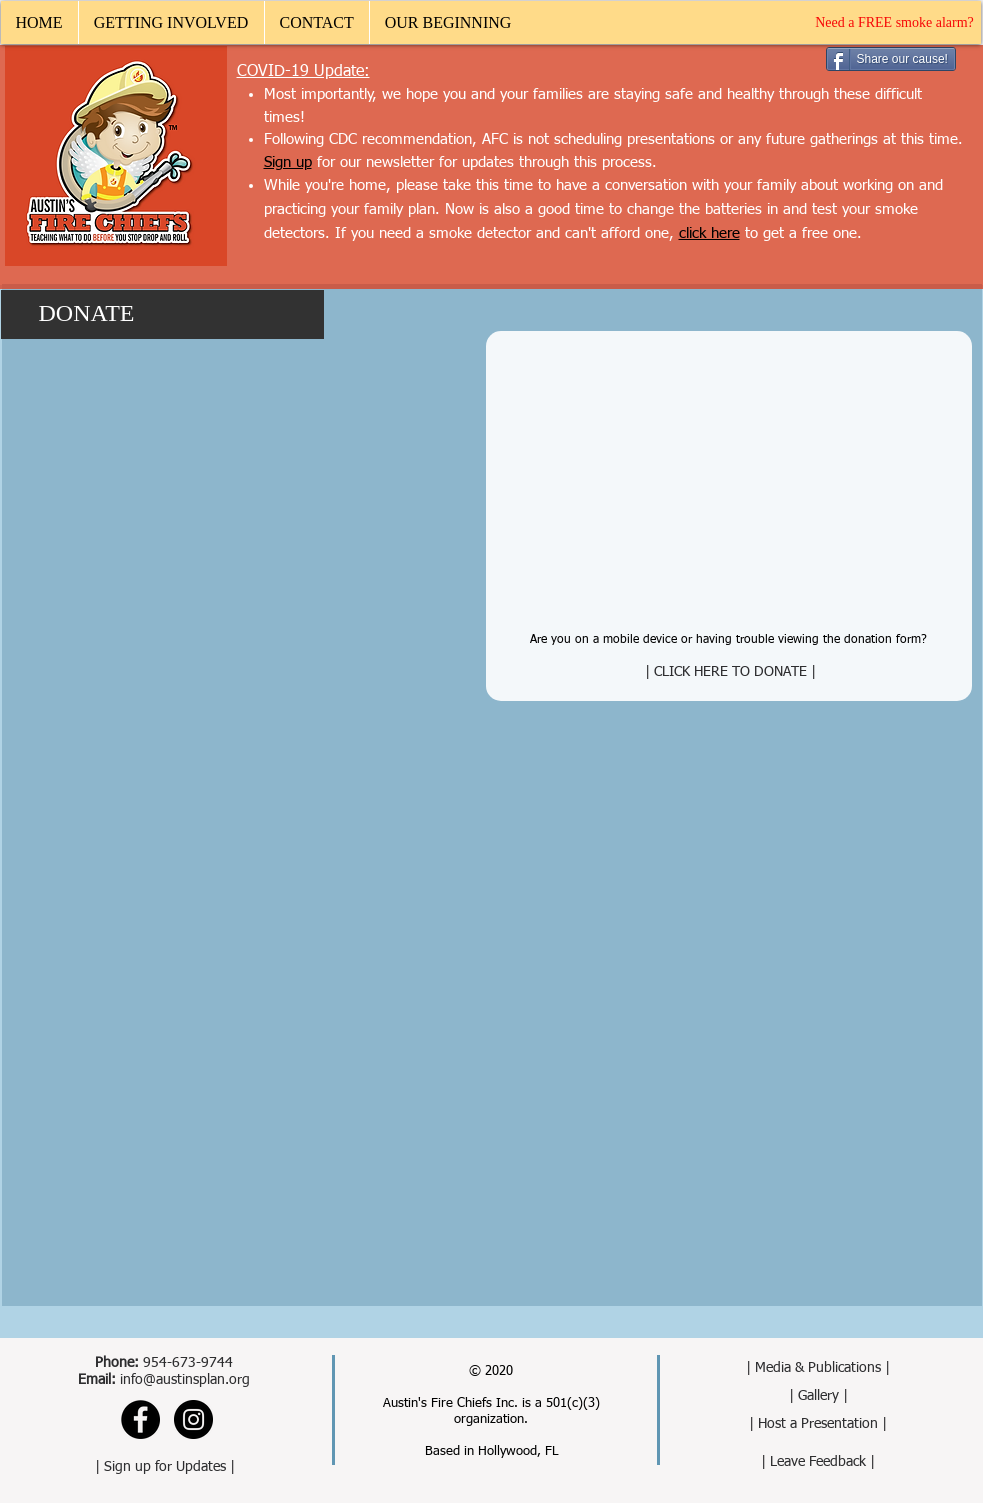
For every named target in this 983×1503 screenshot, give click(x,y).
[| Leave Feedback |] (818, 1462)
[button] (171, 22)
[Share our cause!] (891, 59)
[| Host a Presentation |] (818, 1424)
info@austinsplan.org (185, 1380)
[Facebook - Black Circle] (140, 1419)
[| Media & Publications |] (818, 1368)
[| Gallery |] (818, 1396)
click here (709, 233)
